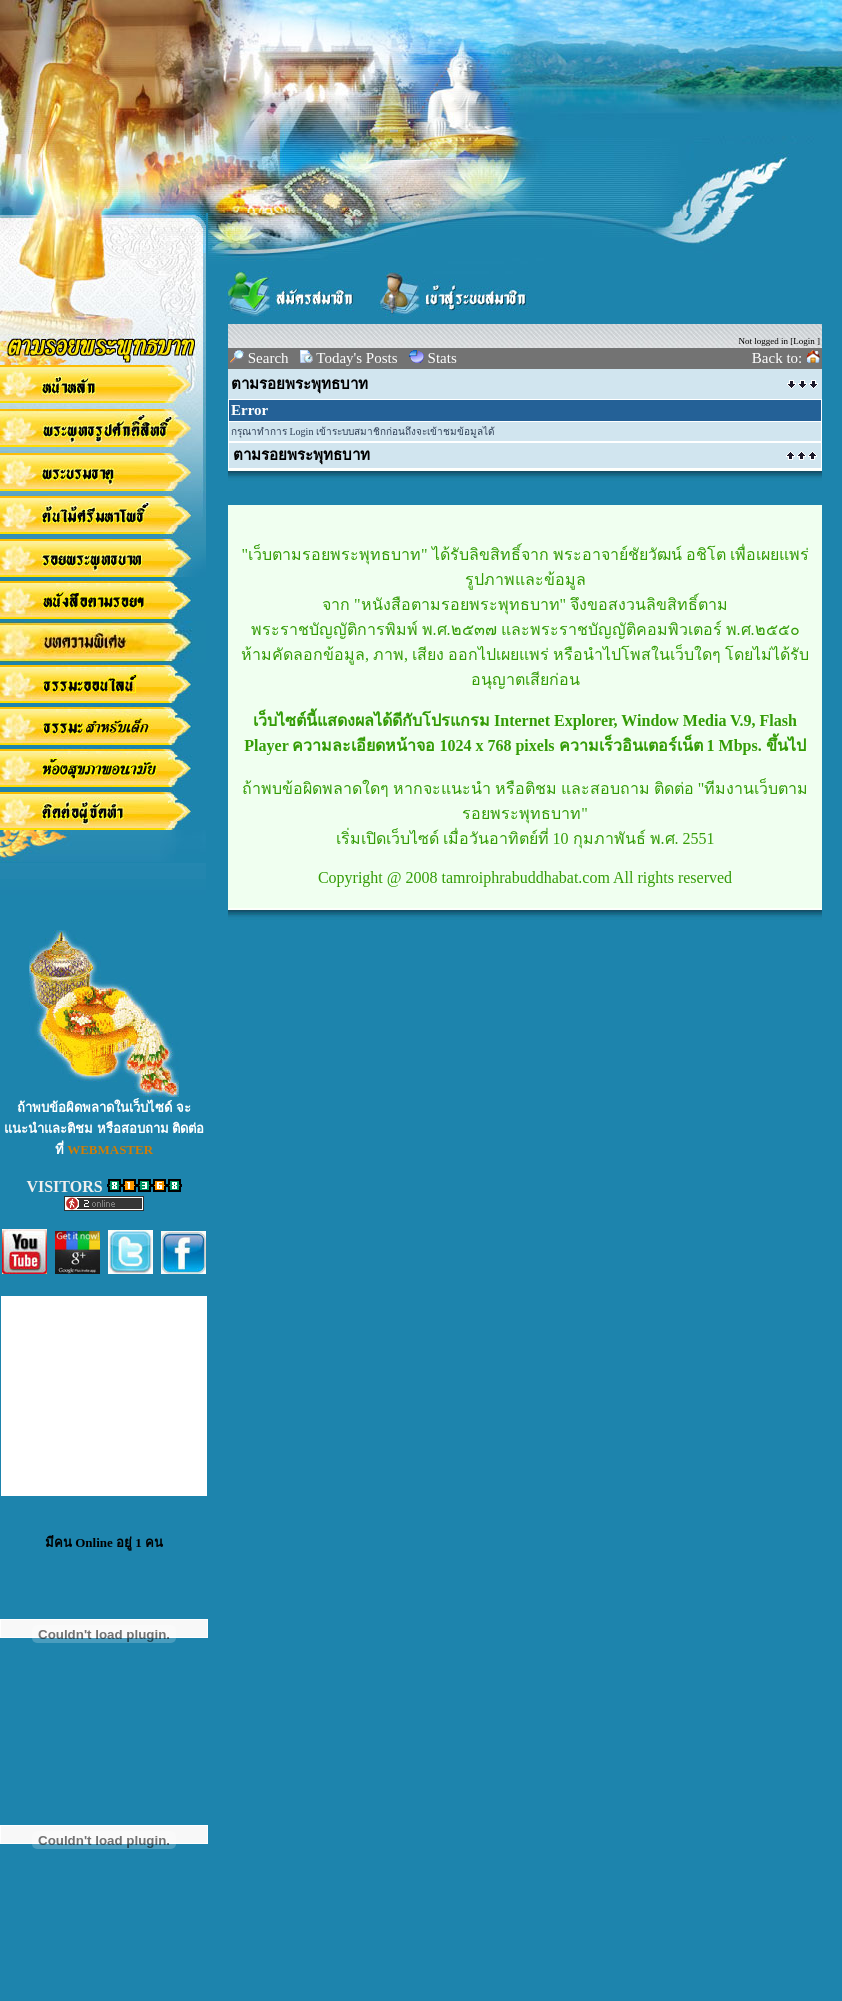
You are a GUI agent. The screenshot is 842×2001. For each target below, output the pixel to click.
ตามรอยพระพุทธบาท (299, 384)
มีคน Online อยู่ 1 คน (104, 1542)
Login (804, 341)
